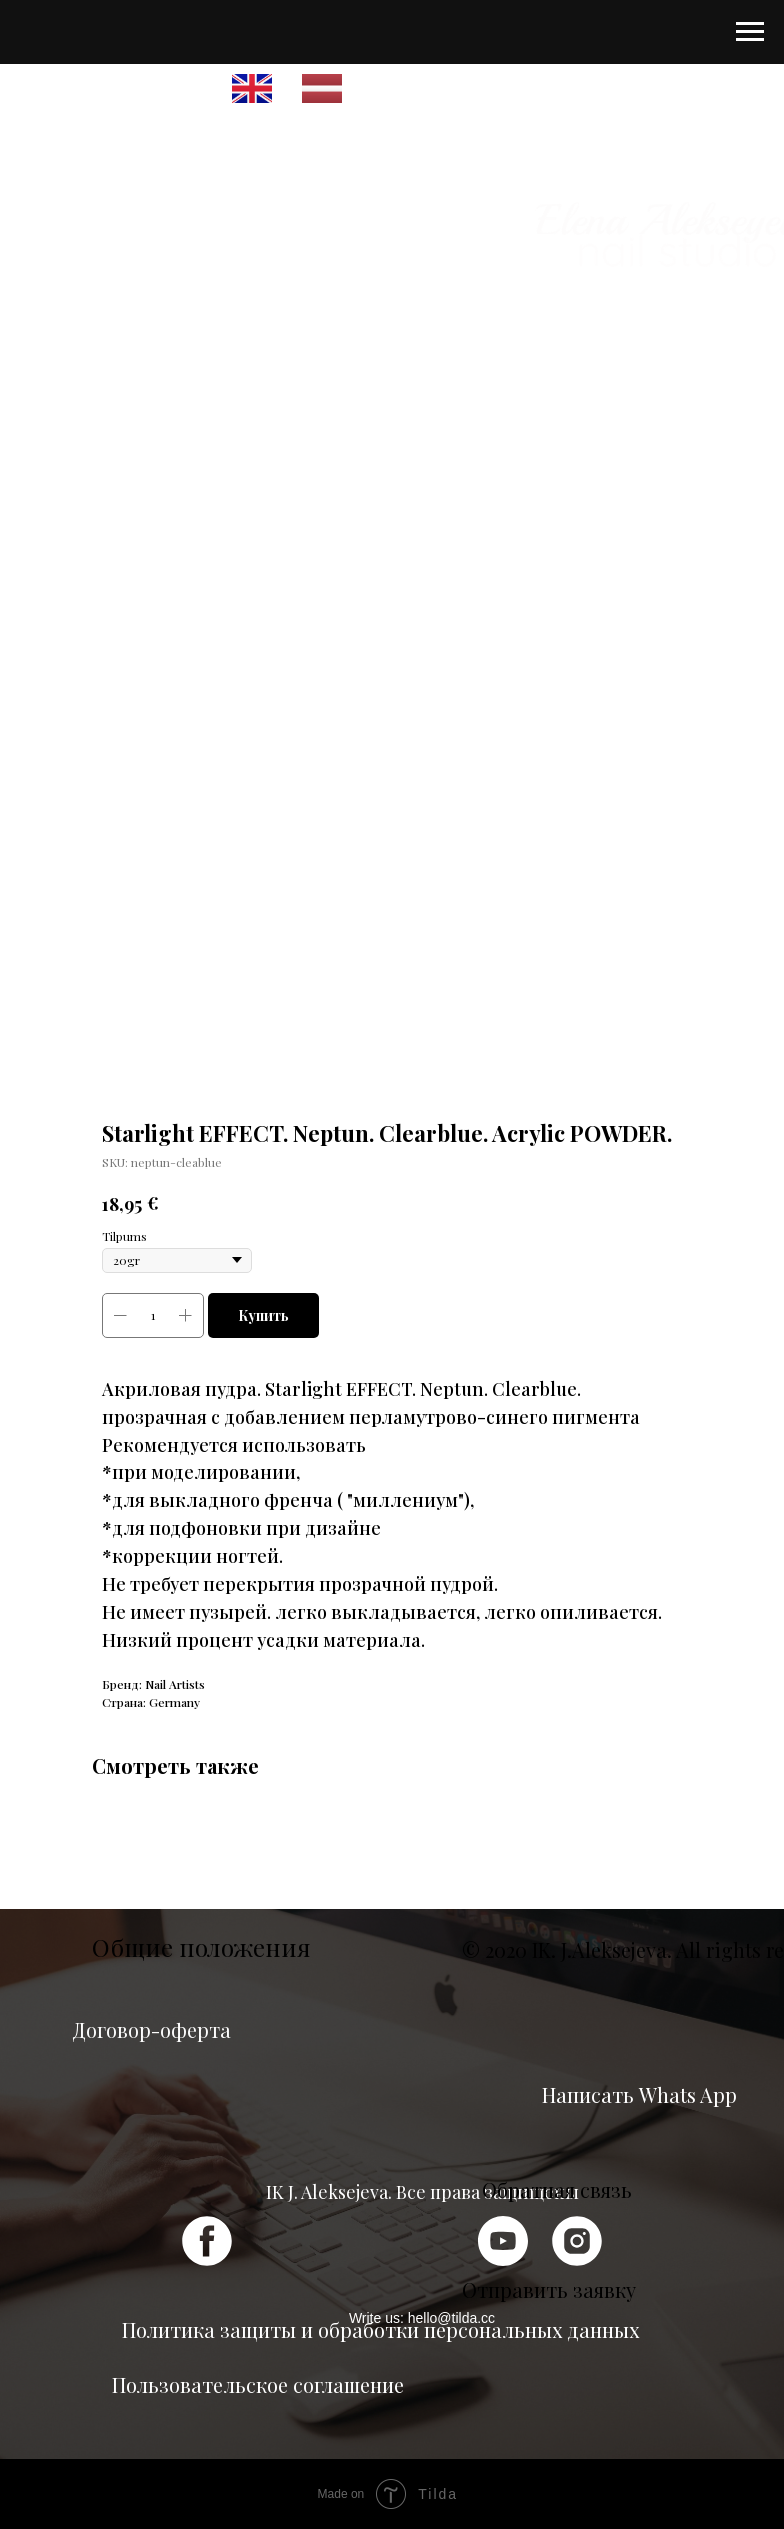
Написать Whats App (639, 2094)
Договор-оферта (151, 2029)
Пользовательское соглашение (258, 2384)
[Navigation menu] (750, 32)
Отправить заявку (549, 2289)
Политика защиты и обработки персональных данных (380, 2329)
